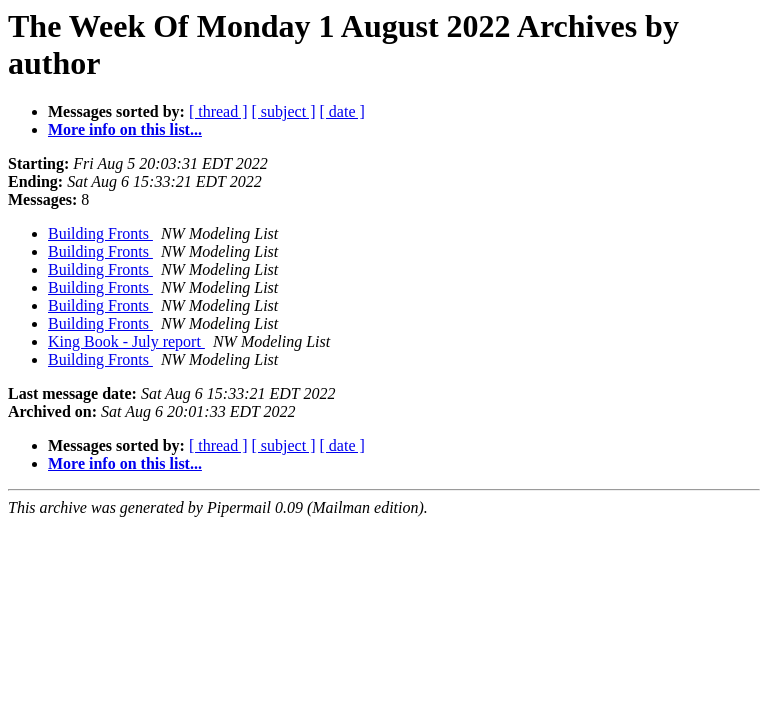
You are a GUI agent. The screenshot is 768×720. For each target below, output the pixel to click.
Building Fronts (100, 233)
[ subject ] (284, 111)
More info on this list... (125, 129)
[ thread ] (218, 111)
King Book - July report (126, 341)
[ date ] (342, 111)
